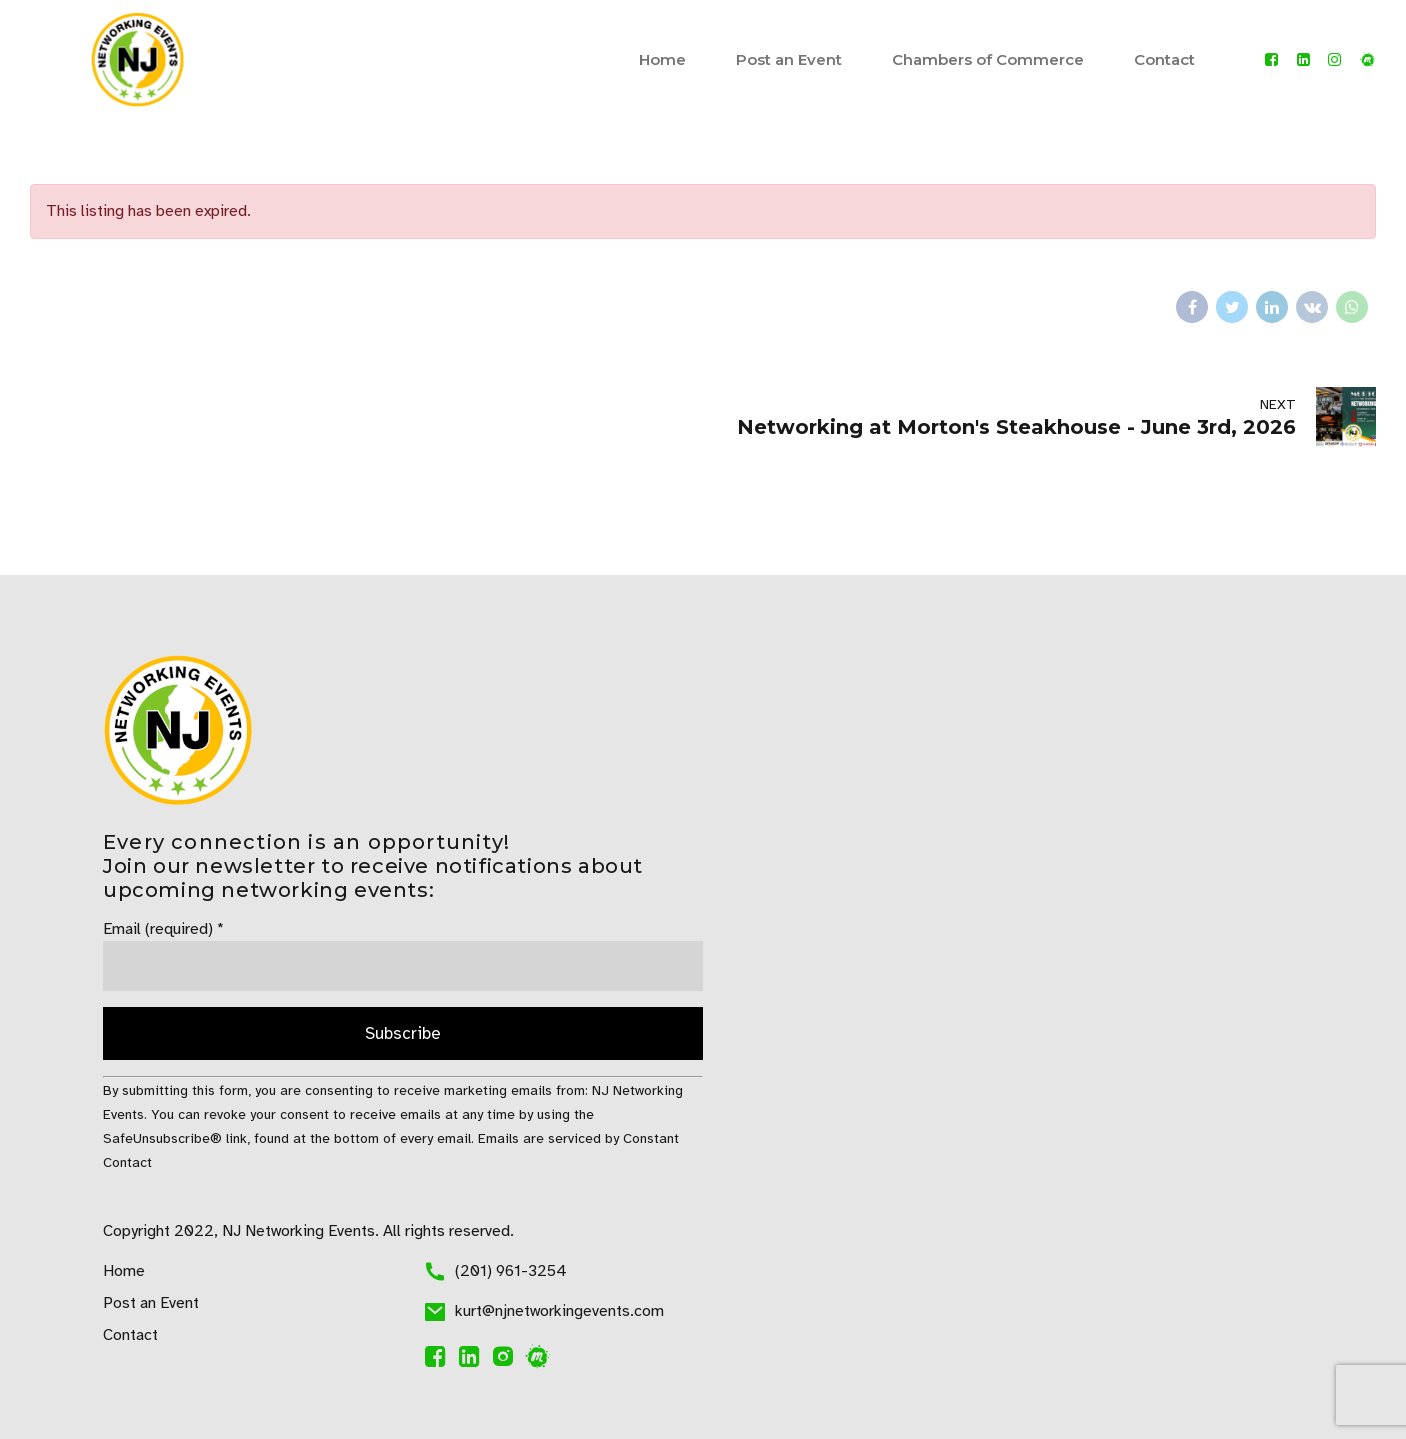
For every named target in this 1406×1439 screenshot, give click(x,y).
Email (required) (163, 929)
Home (662, 59)
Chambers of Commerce (988, 59)
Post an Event (789, 59)
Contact (1164, 59)
